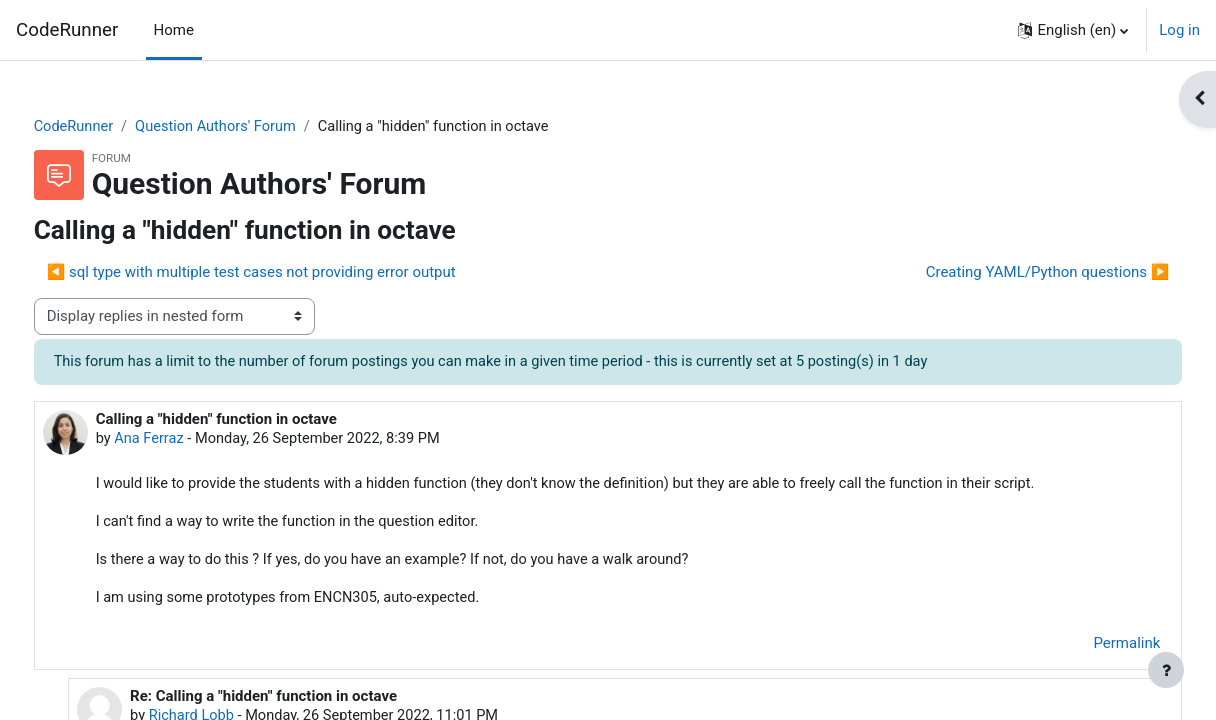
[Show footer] (1166, 670)
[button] (1073, 30)
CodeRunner (67, 30)
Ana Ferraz (188, 440)
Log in (1179, 30)
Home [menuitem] (174, 30)
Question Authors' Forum (257, 127)
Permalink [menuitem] (1089, 648)
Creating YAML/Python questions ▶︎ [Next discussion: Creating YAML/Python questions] (1010, 273)
